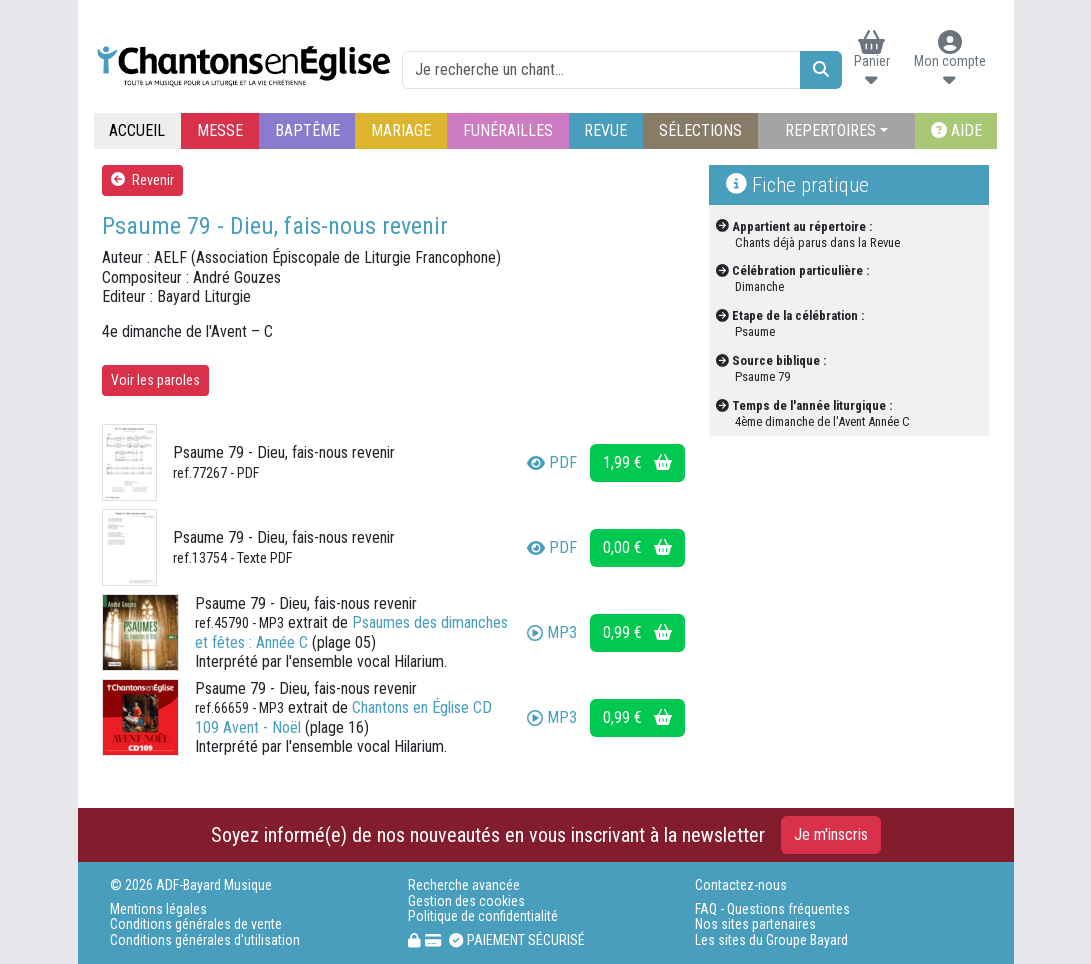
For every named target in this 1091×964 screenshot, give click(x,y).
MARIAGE (401, 130)
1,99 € (637, 462)
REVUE (605, 130)
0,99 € (637, 632)
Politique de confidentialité (483, 916)
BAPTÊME (307, 130)
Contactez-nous (741, 885)
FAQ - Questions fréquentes (772, 909)
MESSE (220, 130)
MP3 (552, 632)
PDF (552, 462)
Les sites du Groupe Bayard (771, 940)
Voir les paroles (155, 380)
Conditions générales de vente (196, 924)
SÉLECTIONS (700, 130)
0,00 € (637, 547)
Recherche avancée (464, 885)
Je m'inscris (831, 834)
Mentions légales (158, 909)
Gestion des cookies (466, 901)
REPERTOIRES (830, 130)
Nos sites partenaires (755, 924)
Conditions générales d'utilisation (205, 940)
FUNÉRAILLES (508, 130)
